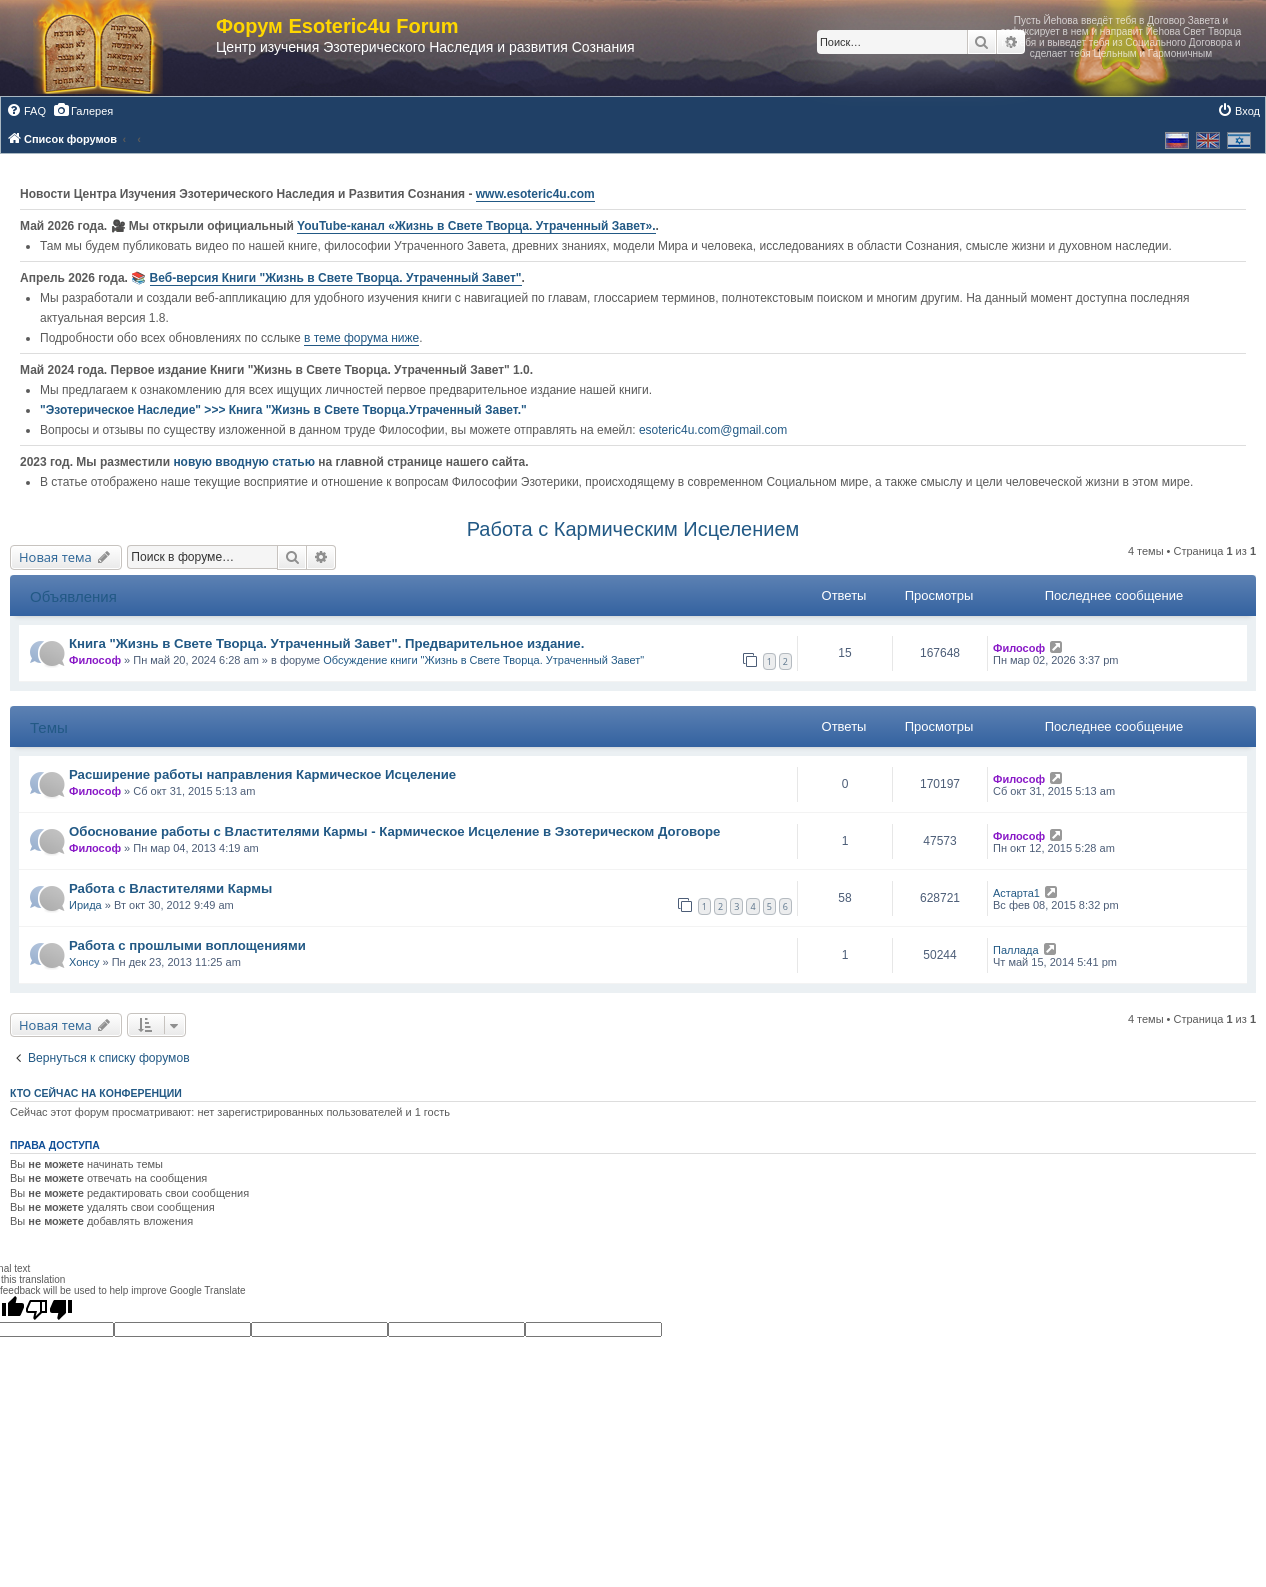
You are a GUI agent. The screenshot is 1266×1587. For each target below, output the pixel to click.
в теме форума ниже (361, 338)
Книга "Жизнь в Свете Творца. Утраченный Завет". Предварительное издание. (326, 643)
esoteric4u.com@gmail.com (713, 430)
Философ (95, 660)
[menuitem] (26, 111)
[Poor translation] (49, 1309)
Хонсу (84, 962)
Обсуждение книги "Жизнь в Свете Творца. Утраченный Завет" (483, 660)
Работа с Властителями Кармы (170, 888)
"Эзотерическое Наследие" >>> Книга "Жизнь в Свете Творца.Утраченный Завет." (283, 410)
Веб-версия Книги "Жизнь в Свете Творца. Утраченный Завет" (336, 278)
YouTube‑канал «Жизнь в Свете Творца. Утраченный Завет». (476, 226)
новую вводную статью (245, 462)
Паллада (1016, 950)
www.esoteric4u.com (535, 194)
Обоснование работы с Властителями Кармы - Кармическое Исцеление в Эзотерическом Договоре (394, 831)
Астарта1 (1016, 893)
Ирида (85, 905)
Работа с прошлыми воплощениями (187, 945)
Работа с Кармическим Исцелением (633, 529)
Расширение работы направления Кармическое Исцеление (262, 774)
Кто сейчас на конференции (96, 1093)
